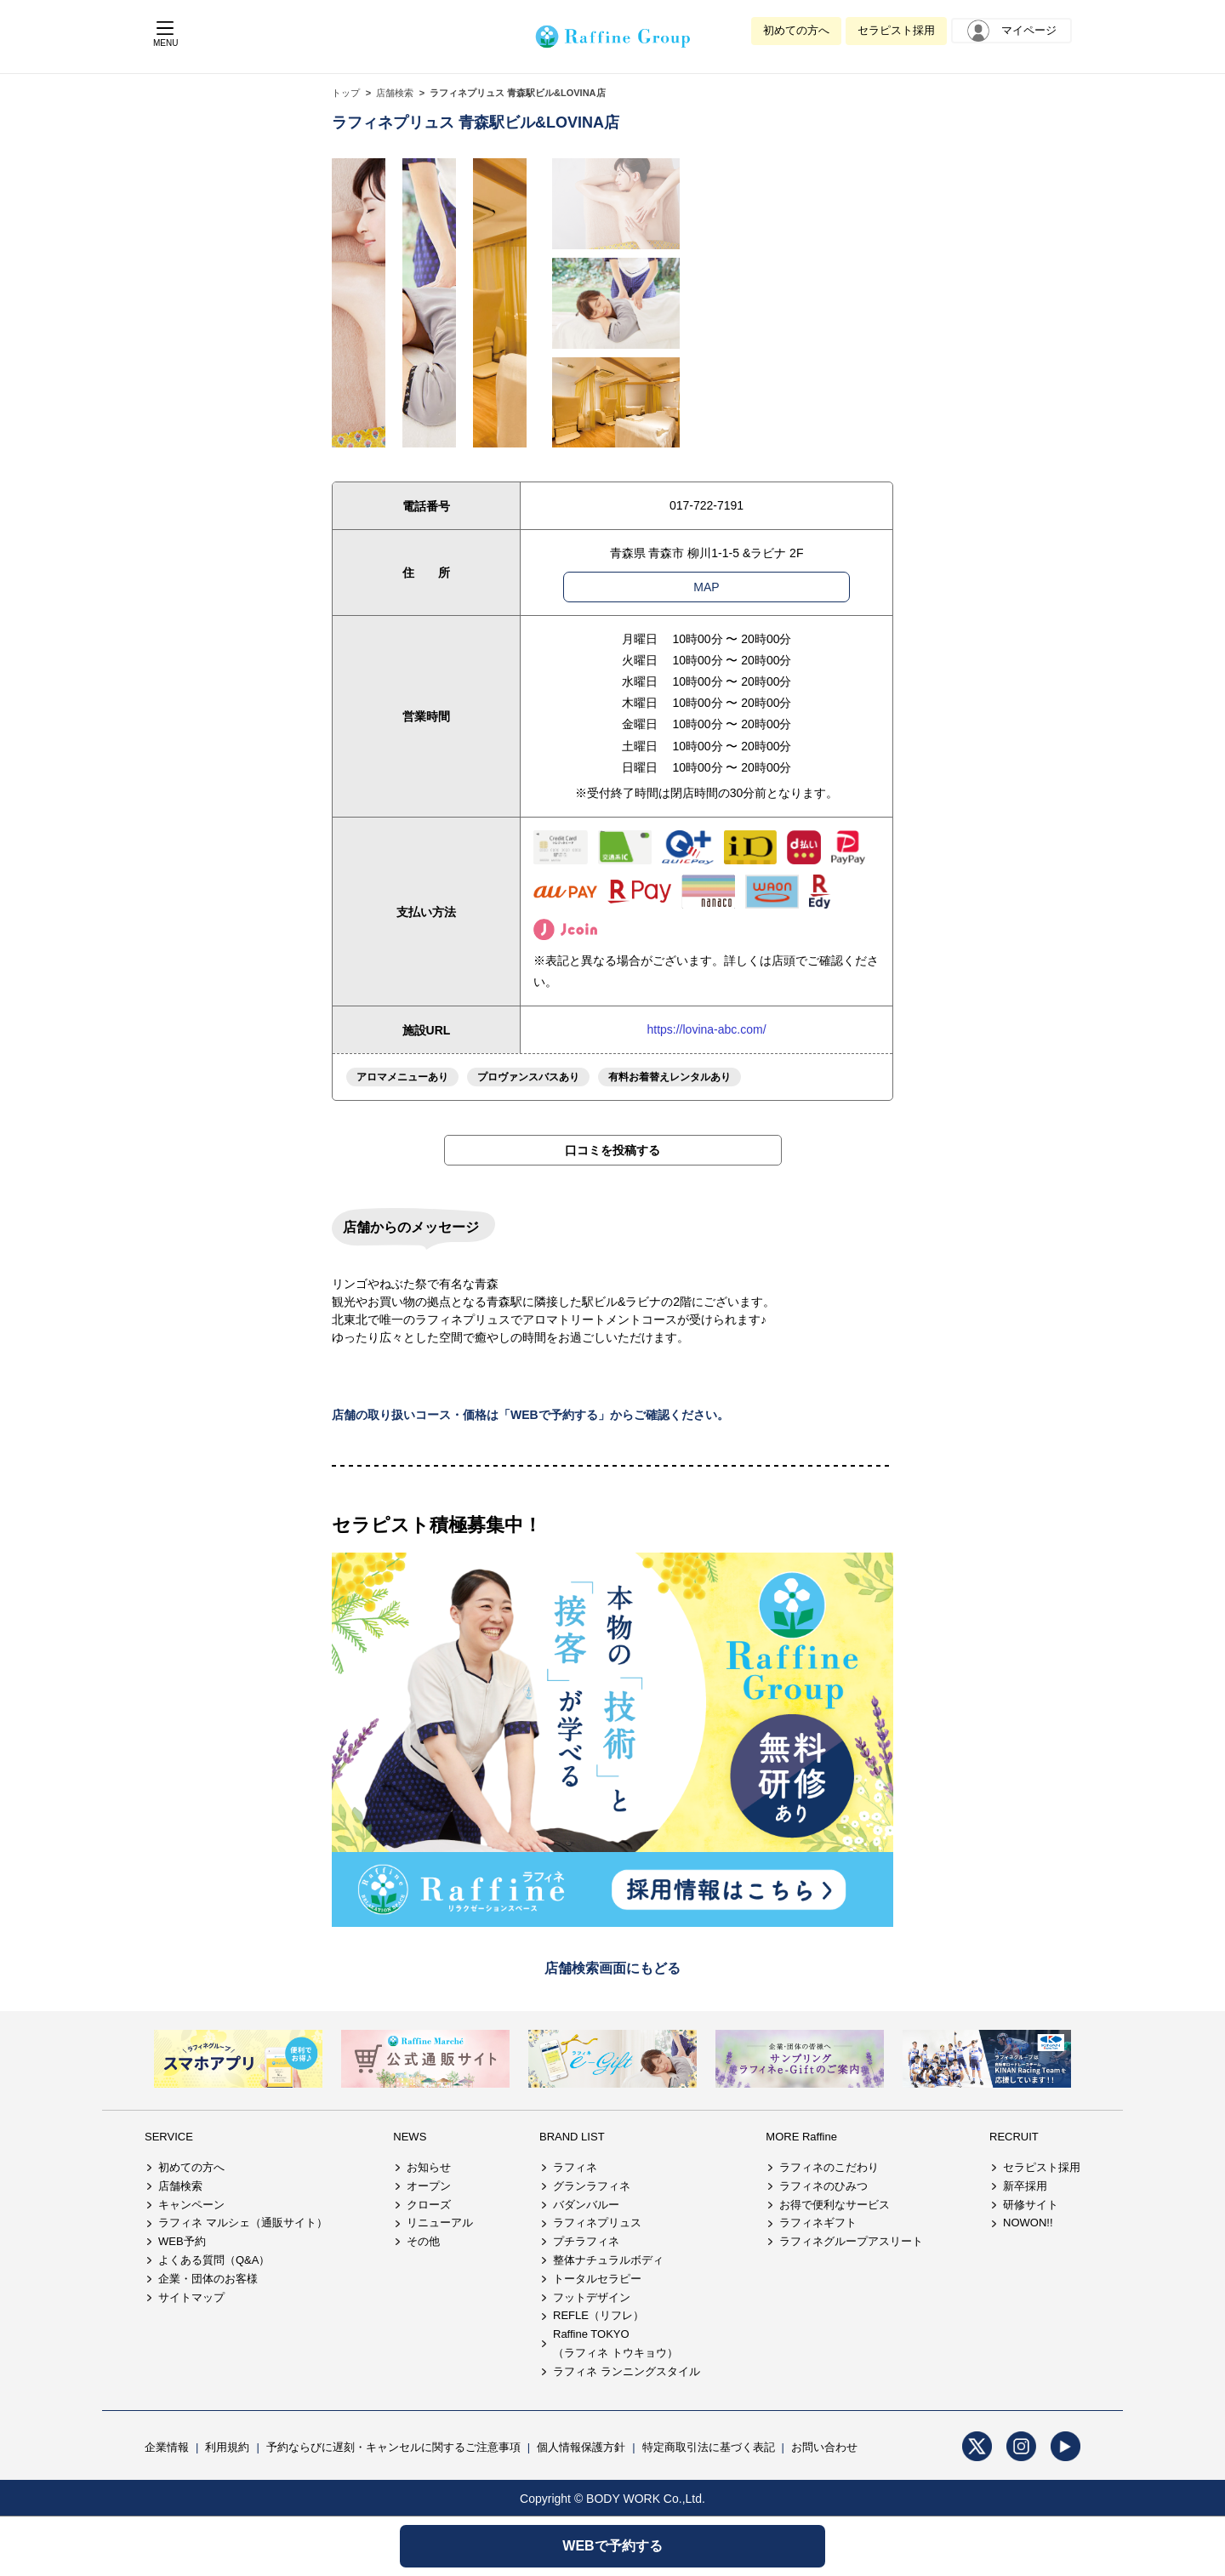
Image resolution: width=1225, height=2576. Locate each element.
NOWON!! (1028, 2222)
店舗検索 (394, 93)
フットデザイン (591, 2297)
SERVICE (169, 2136)
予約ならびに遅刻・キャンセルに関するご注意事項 (393, 2447)
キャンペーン (191, 2204)
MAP (706, 587)
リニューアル (440, 2222)
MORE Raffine (801, 2136)
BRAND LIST (572, 2136)
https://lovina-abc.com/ (706, 1029)
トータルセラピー (597, 2278)
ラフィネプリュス (597, 2222)
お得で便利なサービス (834, 2204)
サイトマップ (191, 2297)
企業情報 (167, 2447)
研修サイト (1030, 2204)
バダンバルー (586, 2204)
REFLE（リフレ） (598, 2315)
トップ (346, 93)
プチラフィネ (586, 2241)
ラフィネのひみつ (823, 2186)
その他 (423, 2241)
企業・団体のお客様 (208, 2278)
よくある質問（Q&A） (214, 2260)
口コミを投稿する (612, 1150)
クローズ (429, 2204)
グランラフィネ (591, 2186)
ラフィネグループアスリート (851, 2241)
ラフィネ (575, 2167)
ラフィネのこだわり (829, 2167)
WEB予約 (182, 2241)
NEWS (409, 2136)
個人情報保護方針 (581, 2447)
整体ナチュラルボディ (608, 2260)
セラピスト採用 (896, 30)
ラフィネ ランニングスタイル (626, 2371)
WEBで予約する (612, 2546)
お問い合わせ (824, 2447)
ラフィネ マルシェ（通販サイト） (243, 2222)
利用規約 (227, 2447)
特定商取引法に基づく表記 (708, 2447)
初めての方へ (796, 30)
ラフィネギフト (818, 2222)
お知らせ (429, 2167)
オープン (429, 2186)
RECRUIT (1014, 2136)
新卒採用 (1025, 2186)
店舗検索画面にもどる (612, 1968)
